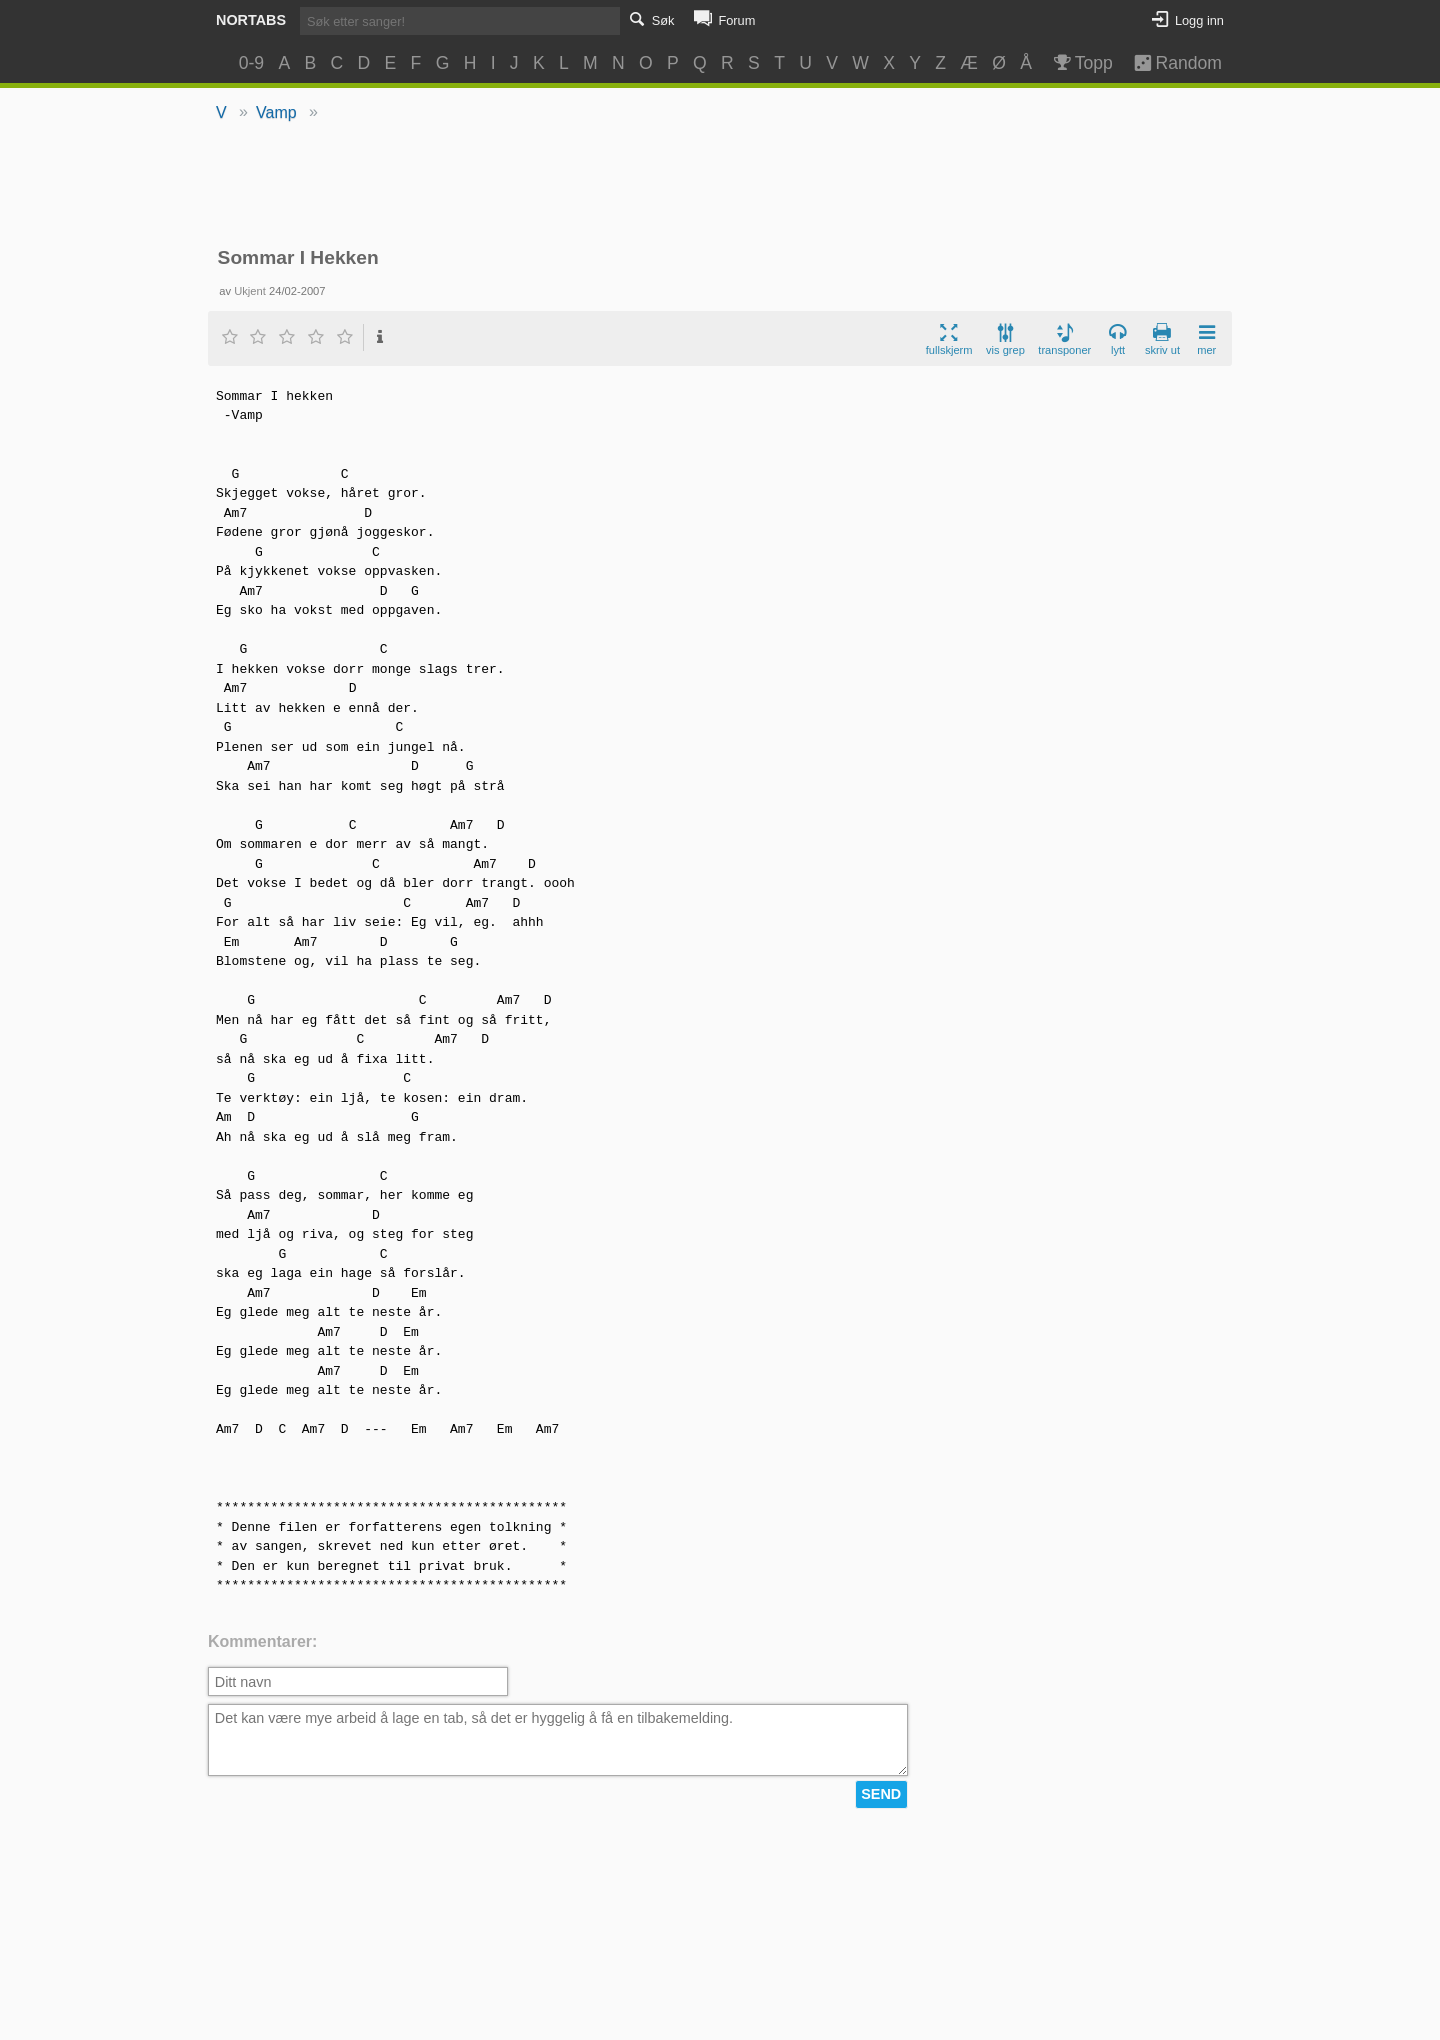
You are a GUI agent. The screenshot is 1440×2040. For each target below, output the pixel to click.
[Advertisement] (720, 186)
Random (1168, 63)
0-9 (251, 63)
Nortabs (251, 20)
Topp (1081, 63)
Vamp (276, 112)
